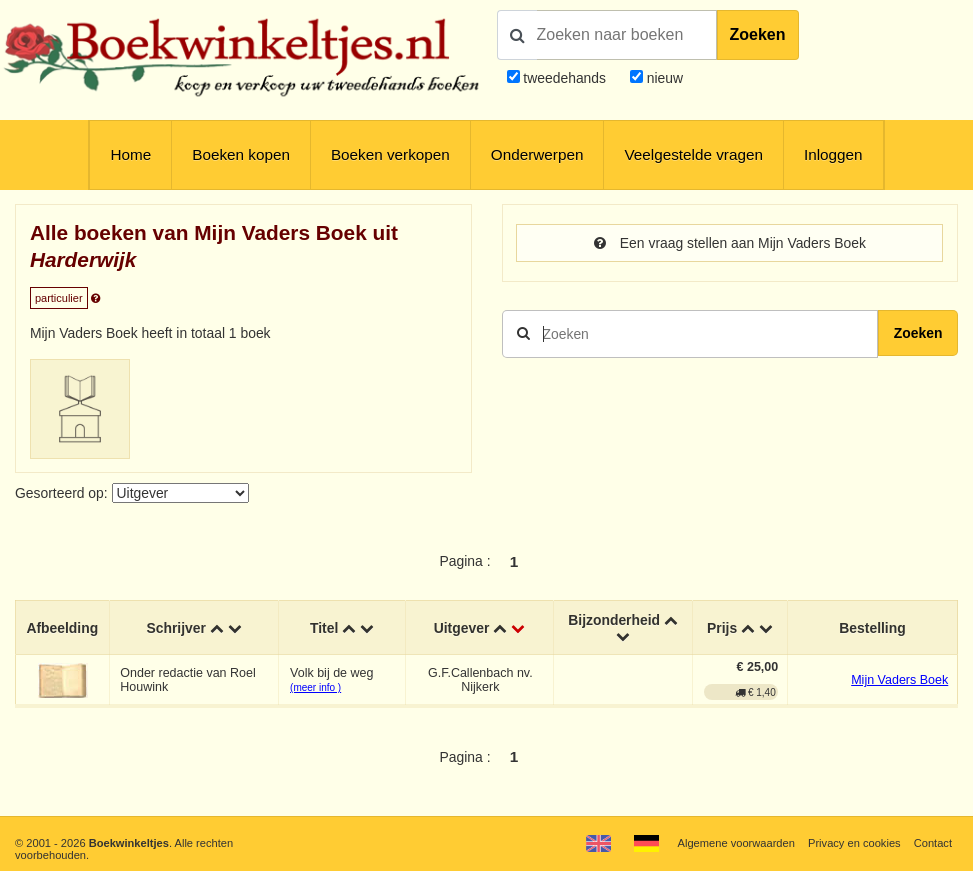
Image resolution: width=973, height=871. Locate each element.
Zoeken (758, 34)
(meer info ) (315, 687)
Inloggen (833, 154)
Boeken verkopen (390, 154)
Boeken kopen (241, 154)
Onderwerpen (537, 154)
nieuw (663, 78)
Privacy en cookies (854, 843)
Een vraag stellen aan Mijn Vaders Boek (730, 243)
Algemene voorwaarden (736, 843)
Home (130, 154)
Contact (933, 843)
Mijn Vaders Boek (899, 680)
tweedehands (564, 78)
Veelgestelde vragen (693, 154)
